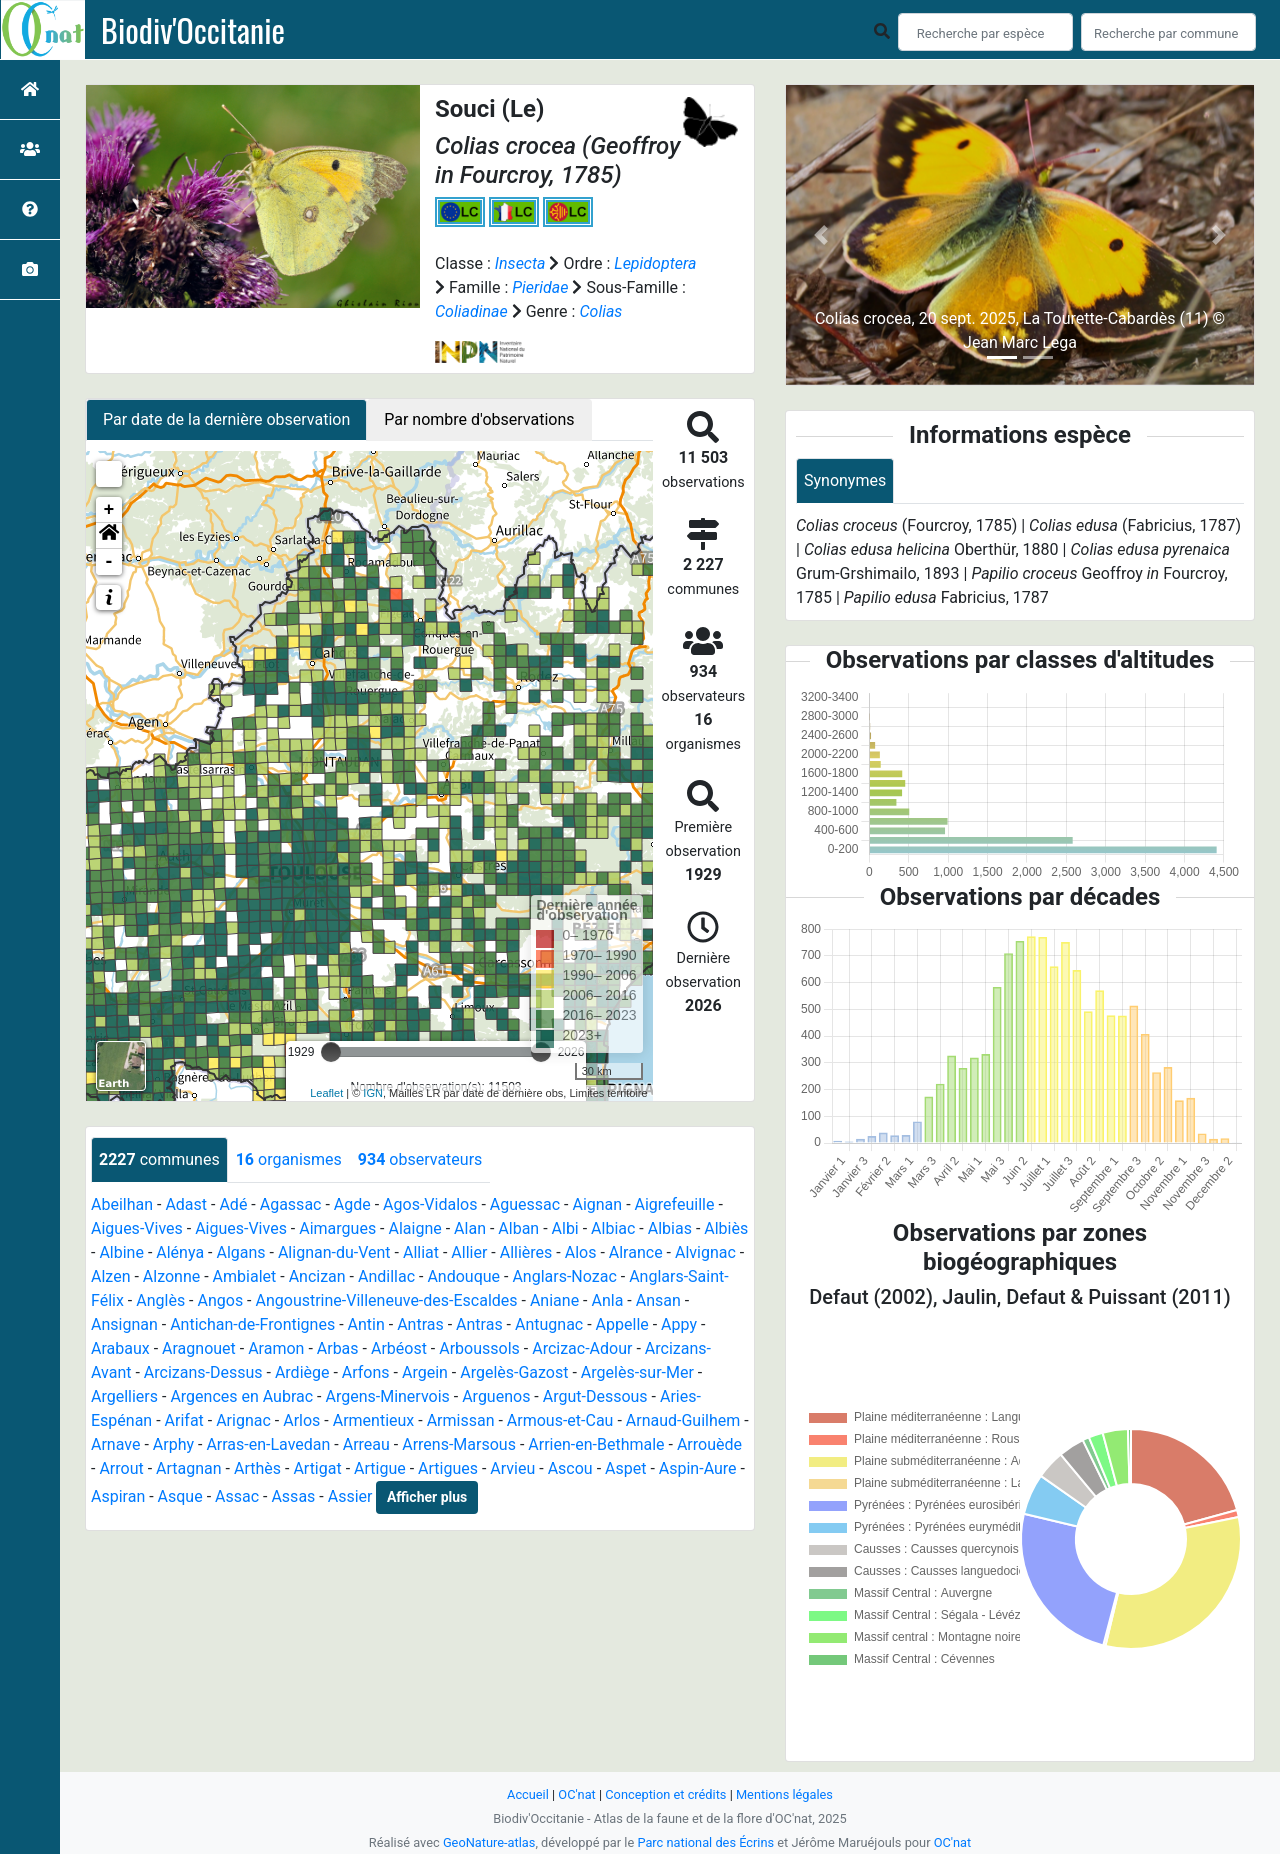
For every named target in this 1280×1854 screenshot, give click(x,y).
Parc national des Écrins (705, 1842)
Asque (180, 1496)
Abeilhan (122, 1204)
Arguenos (496, 1396)
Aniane (554, 1300)
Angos (221, 1300)
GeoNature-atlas (489, 1842)
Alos (581, 1252)
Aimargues (337, 1228)
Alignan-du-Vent (334, 1252)
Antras (420, 1324)
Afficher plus (427, 1497)
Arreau (366, 1444)
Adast (186, 1204)
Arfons (366, 1372)
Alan (470, 1228)
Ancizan (317, 1276)
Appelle (622, 1324)
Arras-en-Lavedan (268, 1444)
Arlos (301, 1420)
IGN (373, 1093)
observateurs (420, 1159)
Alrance (636, 1252)
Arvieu (512, 1468)
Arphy (173, 1444)
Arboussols (479, 1348)
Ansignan (124, 1324)
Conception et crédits (665, 1794)
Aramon (276, 1348)
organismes (289, 1159)
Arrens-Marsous (459, 1444)
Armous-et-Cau (560, 1420)
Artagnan (189, 1468)
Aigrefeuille (675, 1204)
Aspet (625, 1468)
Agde (352, 1204)
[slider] (331, 1052)
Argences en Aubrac (241, 1396)
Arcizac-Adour (582, 1348)
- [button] (109, 562)
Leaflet (326, 1093)
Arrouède (709, 1444)
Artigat (317, 1468)
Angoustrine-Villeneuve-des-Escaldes (387, 1300)
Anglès (160, 1300)
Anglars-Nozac (564, 1276)
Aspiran (118, 1496)
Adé (233, 1204)
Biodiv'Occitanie (193, 30)
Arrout (121, 1468)
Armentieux (374, 1420)
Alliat (421, 1252)
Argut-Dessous (595, 1396)
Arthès (257, 1468)
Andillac (386, 1276)
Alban (518, 1228)
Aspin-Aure (698, 1468)
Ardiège (302, 1372)
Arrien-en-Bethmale (596, 1444)
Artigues (448, 1468)
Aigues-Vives (137, 1228)
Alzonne (171, 1276)
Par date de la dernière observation (226, 419)
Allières (526, 1252)
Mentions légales (784, 1794)
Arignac (243, 1420)
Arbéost (399, 1348)
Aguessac (525, 1204)
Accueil (528, 1794)
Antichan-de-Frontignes (252, 1324)
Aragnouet (199, 1348)
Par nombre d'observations (479, 419)
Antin (366, 1324)
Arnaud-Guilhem (683, 1420)
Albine (121, 1252)
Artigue (380, 1468)
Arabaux (120, 1348)
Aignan (597, 1204)
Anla (607, 1300)
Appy (679, 1324)
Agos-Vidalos (430, 1204)
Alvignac (705, 1252)
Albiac (613, 1228)
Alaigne (415, 1228)
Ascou (570, 1468)
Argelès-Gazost (514, 1372)
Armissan (461, 1420)
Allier (469, 1252)
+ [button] (109, 510)
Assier (350, 1496)
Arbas (338, 1348)
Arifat (184, 1420)
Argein (425, 1372)
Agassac (291, 1204)
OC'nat (576, 1794)
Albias (670, 1228)
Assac (237, 1496)
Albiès (726, 1228)
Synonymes (845, 480)
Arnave (115, 1444)
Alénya (180, 1252)
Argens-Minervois (387, 1396)
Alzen (110, 1276)
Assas (293, 1496)
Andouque (463, 1276)
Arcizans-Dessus (203, 1372)
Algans (240, 1252)
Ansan (658, 1300)
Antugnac (549, 1324)
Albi (565, 1228)
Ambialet (245, 1276)
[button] (109, 536)
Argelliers (124, 1396)
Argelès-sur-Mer (637, 1372)
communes (159, 1159)
